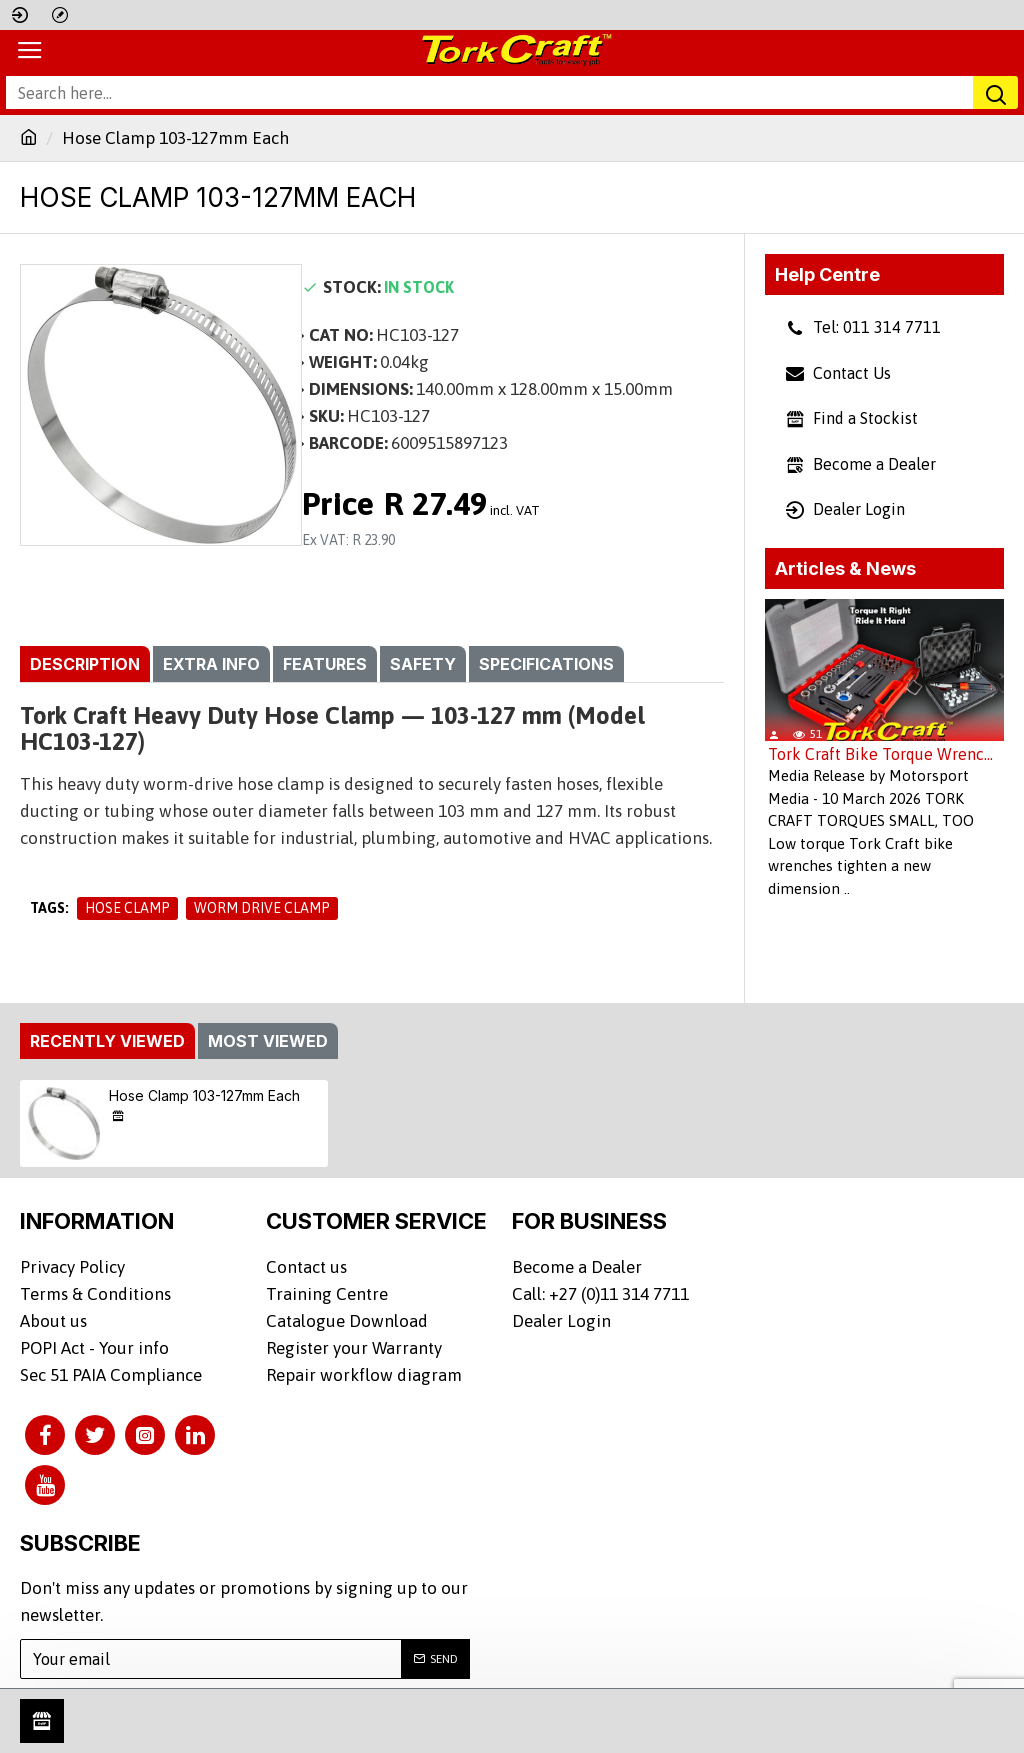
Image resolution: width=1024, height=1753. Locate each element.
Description (85, 664)
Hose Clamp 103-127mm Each (204, 1095)
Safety (423, 664)
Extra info (211, 664)
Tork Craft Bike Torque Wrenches (884, 754)
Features (325, 664)
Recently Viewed (107, 1041)
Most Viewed (268, 1041)
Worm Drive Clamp (262, 908)
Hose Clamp (127, 908)
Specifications (546, 664)
